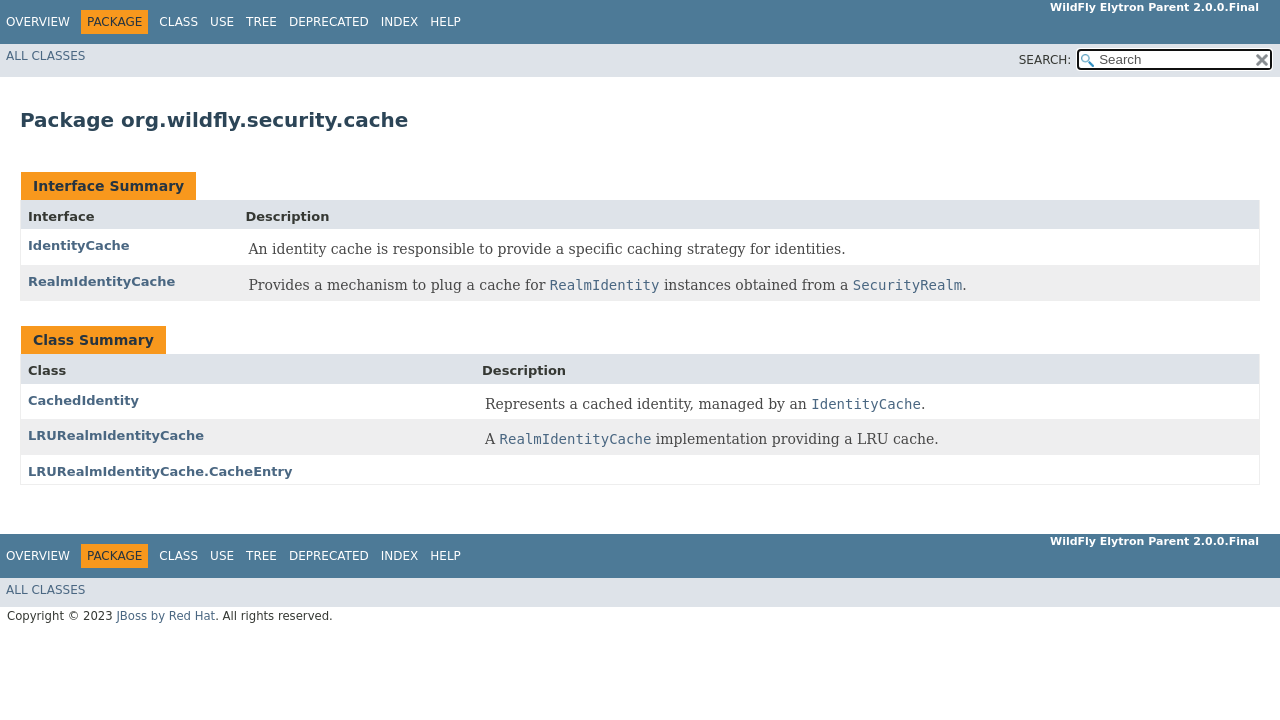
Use (222, 22)
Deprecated (329, 22)
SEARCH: (1045, 60)
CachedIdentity (83, 400)
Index (400, 22)
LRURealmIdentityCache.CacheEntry (160, 471)
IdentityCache (79, 245)
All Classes (45, 56)
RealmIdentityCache (101, 281)
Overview (38, 22)
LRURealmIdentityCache (116, 435)
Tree (261, 22)
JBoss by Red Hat (165, 616)
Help (445, 22)
